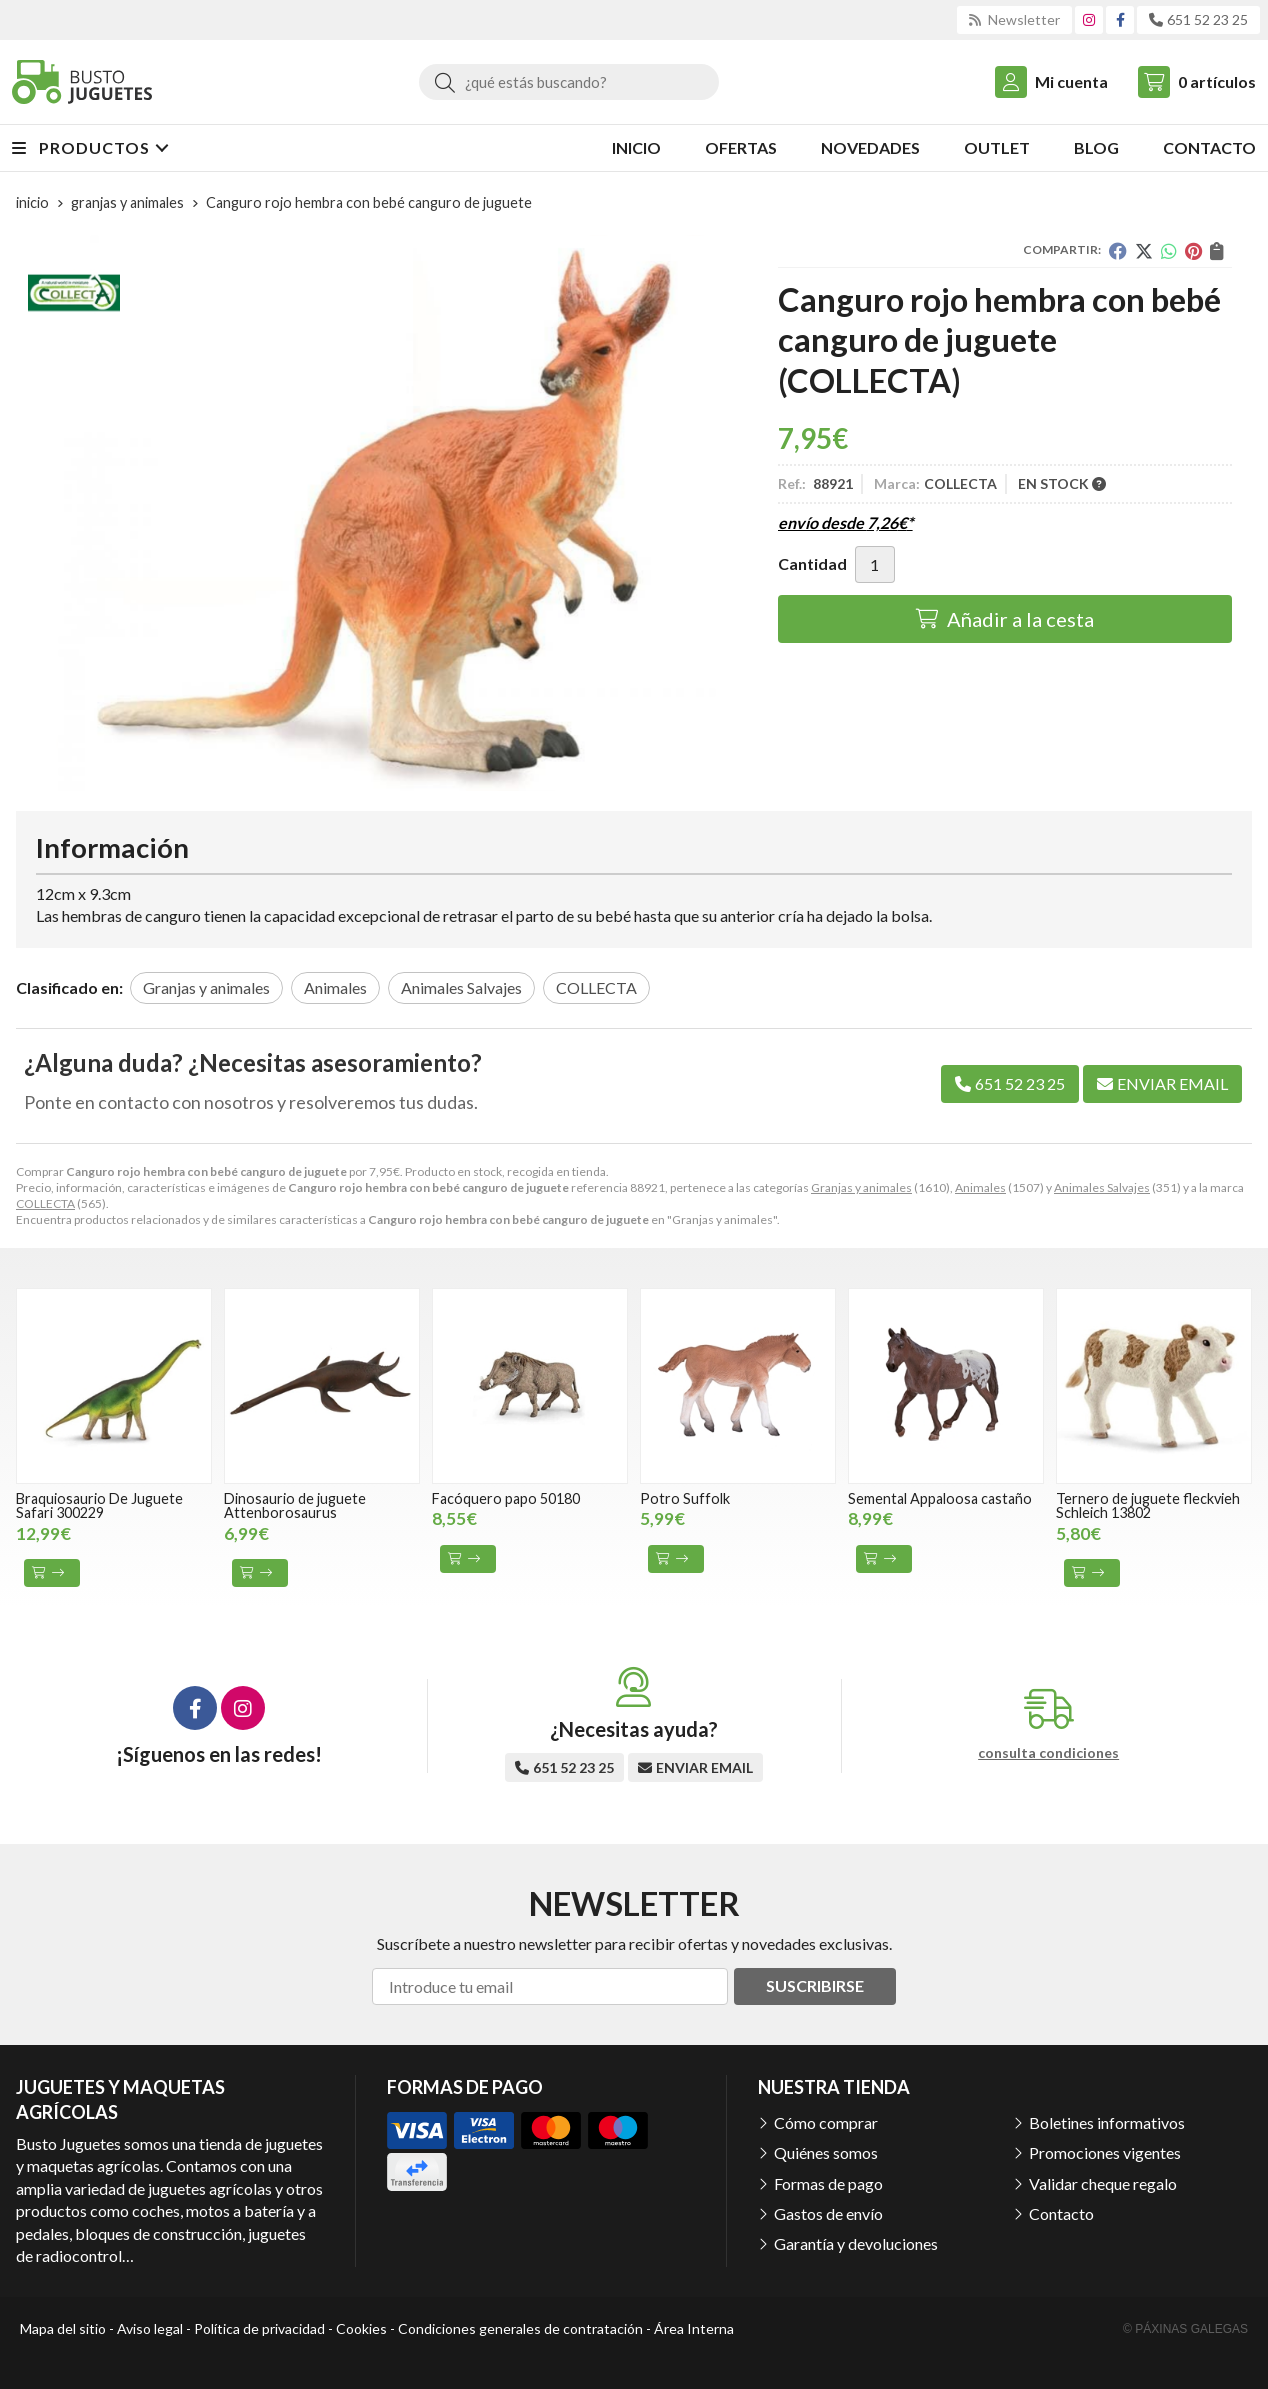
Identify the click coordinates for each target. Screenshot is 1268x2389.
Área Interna (694, 2328)
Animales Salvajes (1102, 1187)
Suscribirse (815, 1985)
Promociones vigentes (1105, 2152)
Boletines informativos (1107, 2122)
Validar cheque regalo (1103, 2183)
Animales (980, 1187)
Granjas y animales (861, 1187)
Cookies (361, 2328)
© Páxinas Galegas (1185, 2329)
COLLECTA (45, 1203)
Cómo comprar (826, 2122)
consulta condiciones (1048, 1753)
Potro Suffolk (685, 1498)
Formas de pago (828, 2183)
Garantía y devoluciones (856, 2243)
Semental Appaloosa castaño (940, 1498)
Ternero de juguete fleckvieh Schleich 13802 (1148, 1505)
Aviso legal (150, 2328)
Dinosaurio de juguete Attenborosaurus (295, 1505)
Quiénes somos (826, 2152)
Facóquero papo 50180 (506, 1498)
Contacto (1061, 2213)
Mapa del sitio (63, 2328)
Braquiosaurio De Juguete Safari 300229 (99, 1505)
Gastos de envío (828, 2213)
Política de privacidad (259, 2328)
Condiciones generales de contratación (520, 2328)
